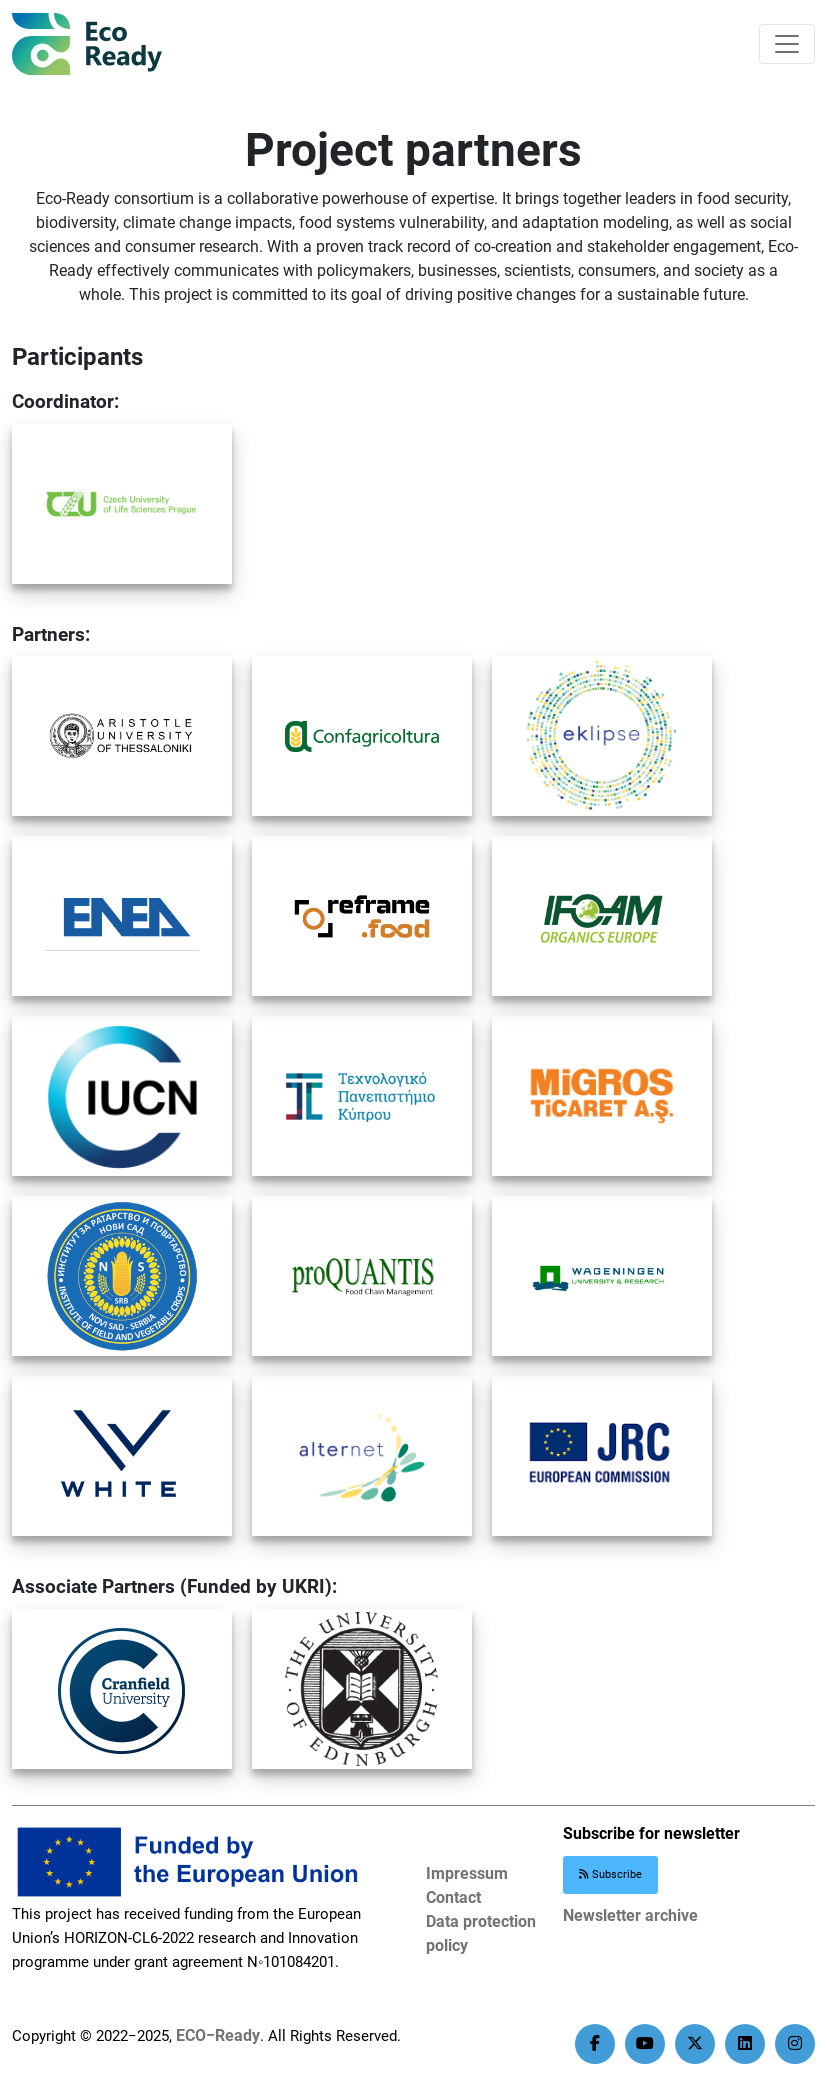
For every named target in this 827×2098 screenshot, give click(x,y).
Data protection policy (481, 1933)
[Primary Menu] (787, 44)
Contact (453, 1897)
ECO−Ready (218, 2035)
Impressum (467, 1873)
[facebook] (595, 2044)
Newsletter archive (630, 1915)
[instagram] (795, 2044)
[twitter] (695, 2044)
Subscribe (610, 1874)
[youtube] (645, 2044)
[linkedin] (745, 2044)
